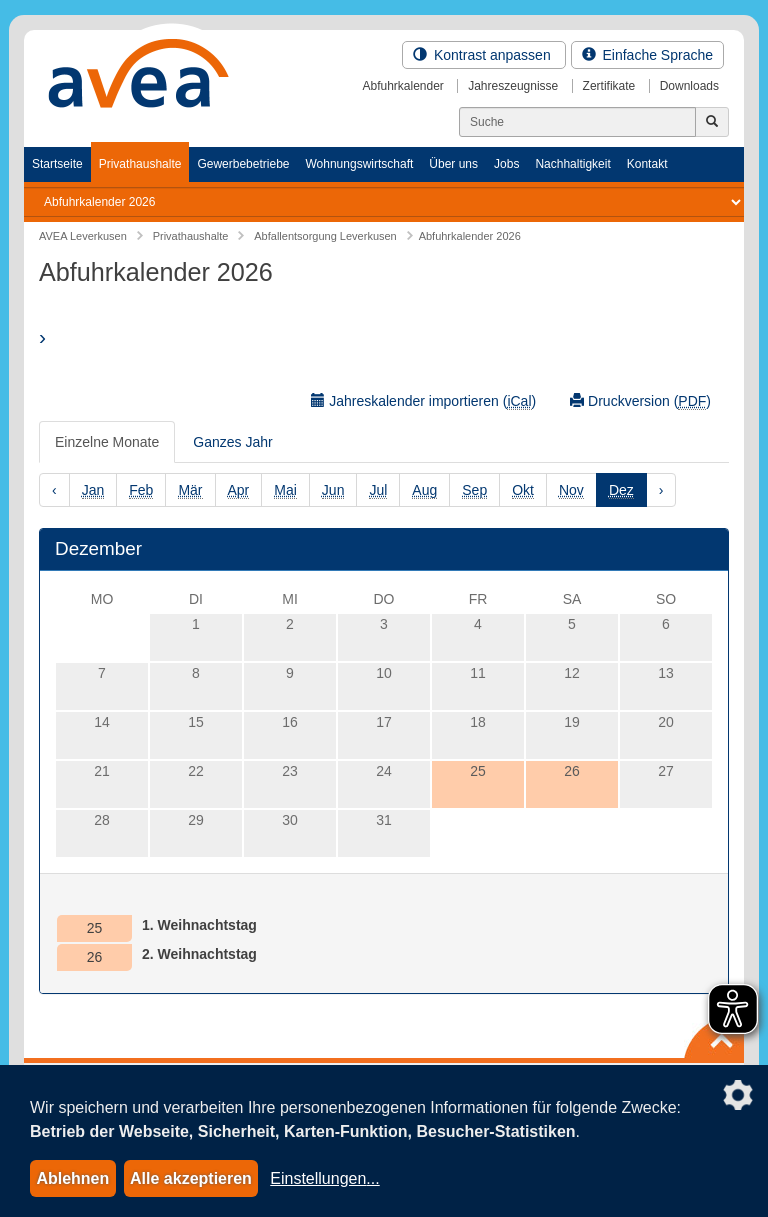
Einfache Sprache (647, 55)
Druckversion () (640, 401)
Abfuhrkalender (402, 86)
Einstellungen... (324, 1178)
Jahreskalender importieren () (423, 401)
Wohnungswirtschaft (359, 164)
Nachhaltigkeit (572, 164)
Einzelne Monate (107, 442)
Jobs (506, 164)
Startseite (57, 164)
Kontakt (647, 164)
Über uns (453, 164)
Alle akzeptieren (191, 1178)
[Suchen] (577, 122)
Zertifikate (609, 86)
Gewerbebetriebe (243, 164)
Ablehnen (72, 1178)
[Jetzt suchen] (712, 122)
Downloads (689, 86)
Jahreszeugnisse (513, 86)
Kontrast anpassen (484, 55)
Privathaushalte (140, 164)
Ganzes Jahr (232, 442)
